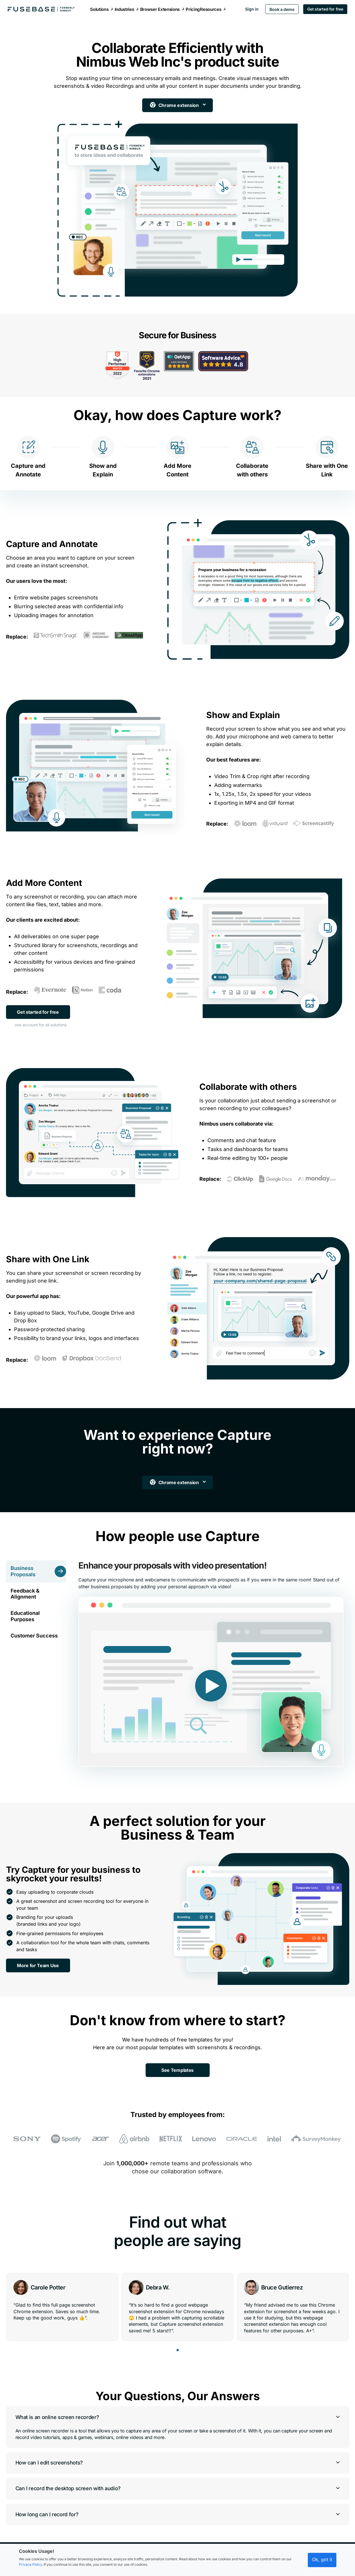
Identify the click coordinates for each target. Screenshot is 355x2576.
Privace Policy (30, 2564)
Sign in (251, 9)
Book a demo (281, 9)
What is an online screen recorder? (57, 2401)
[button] (177, 2334)
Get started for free (325, 9)
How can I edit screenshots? (49, 2447)
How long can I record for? (47, 2498)
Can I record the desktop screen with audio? (68, 2473)
